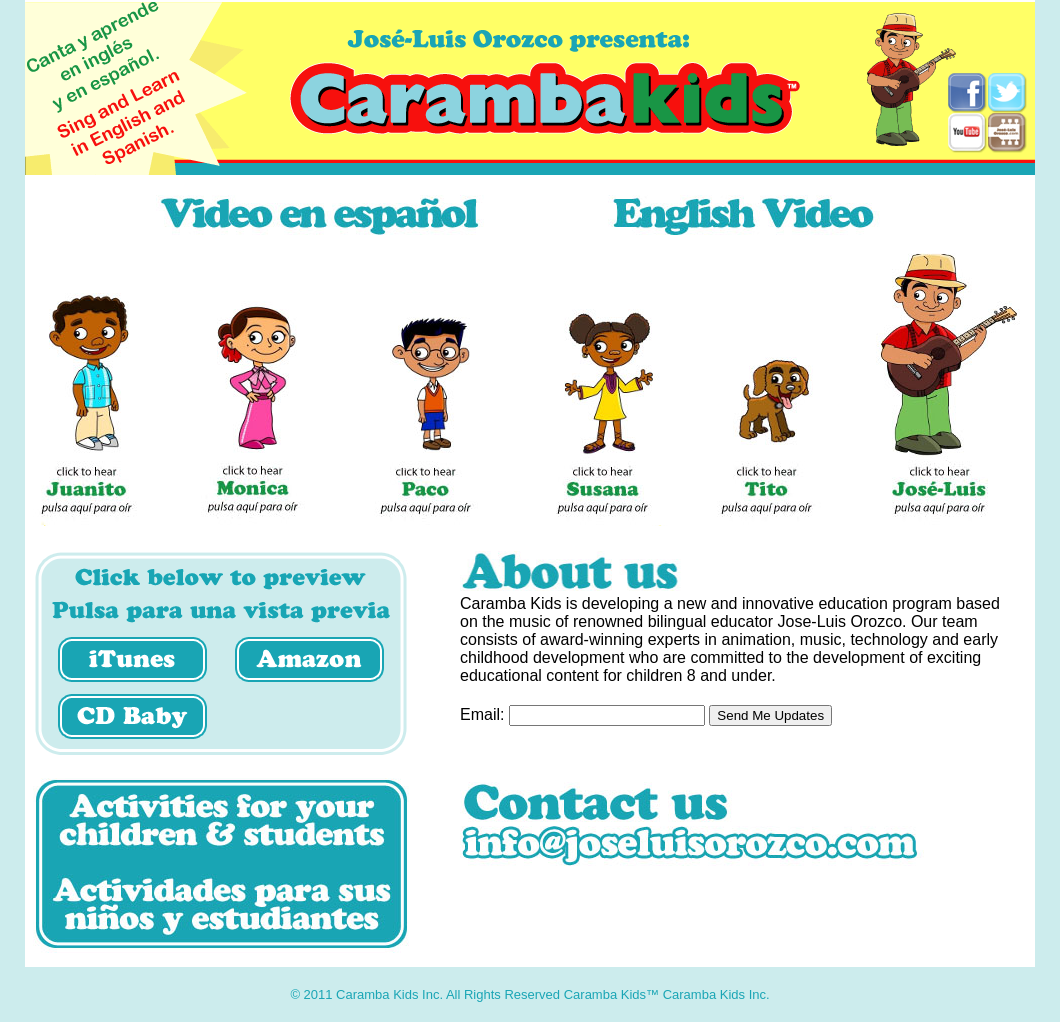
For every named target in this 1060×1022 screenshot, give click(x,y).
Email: (482, 714)
